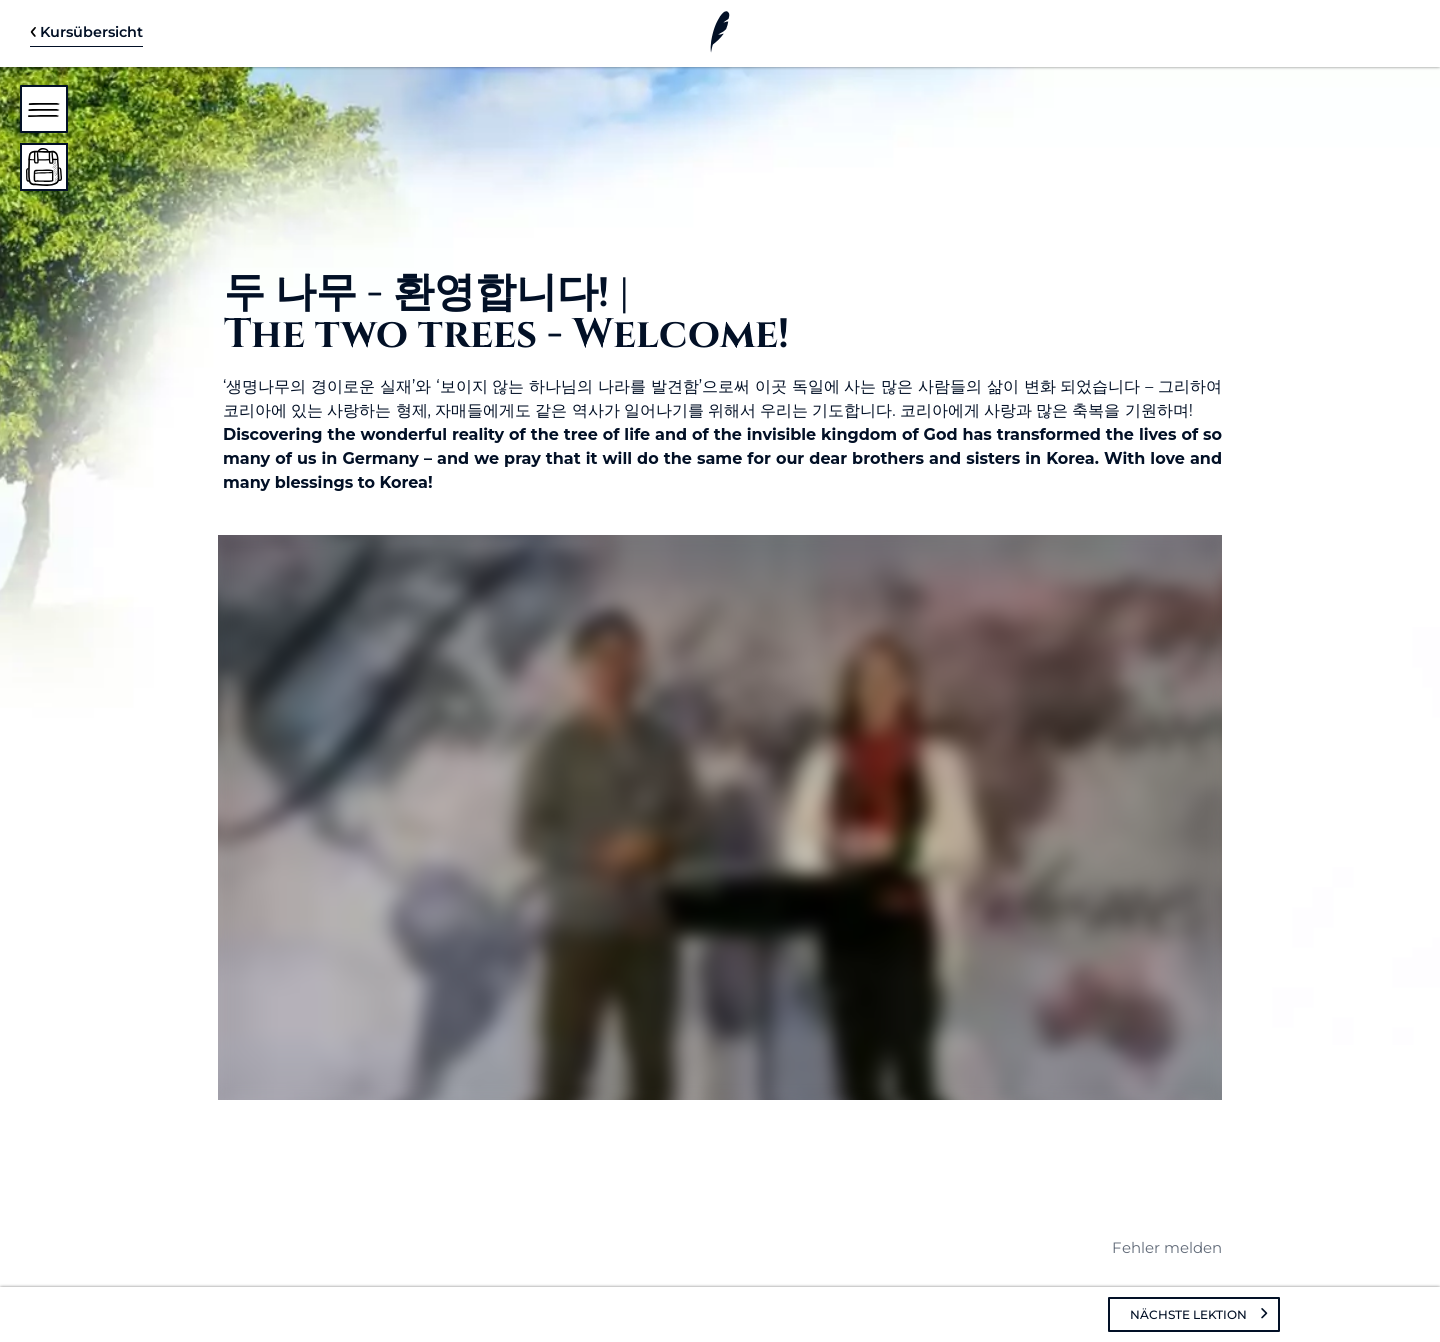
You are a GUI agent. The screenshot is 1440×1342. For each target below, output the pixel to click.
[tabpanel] (720, 736)
